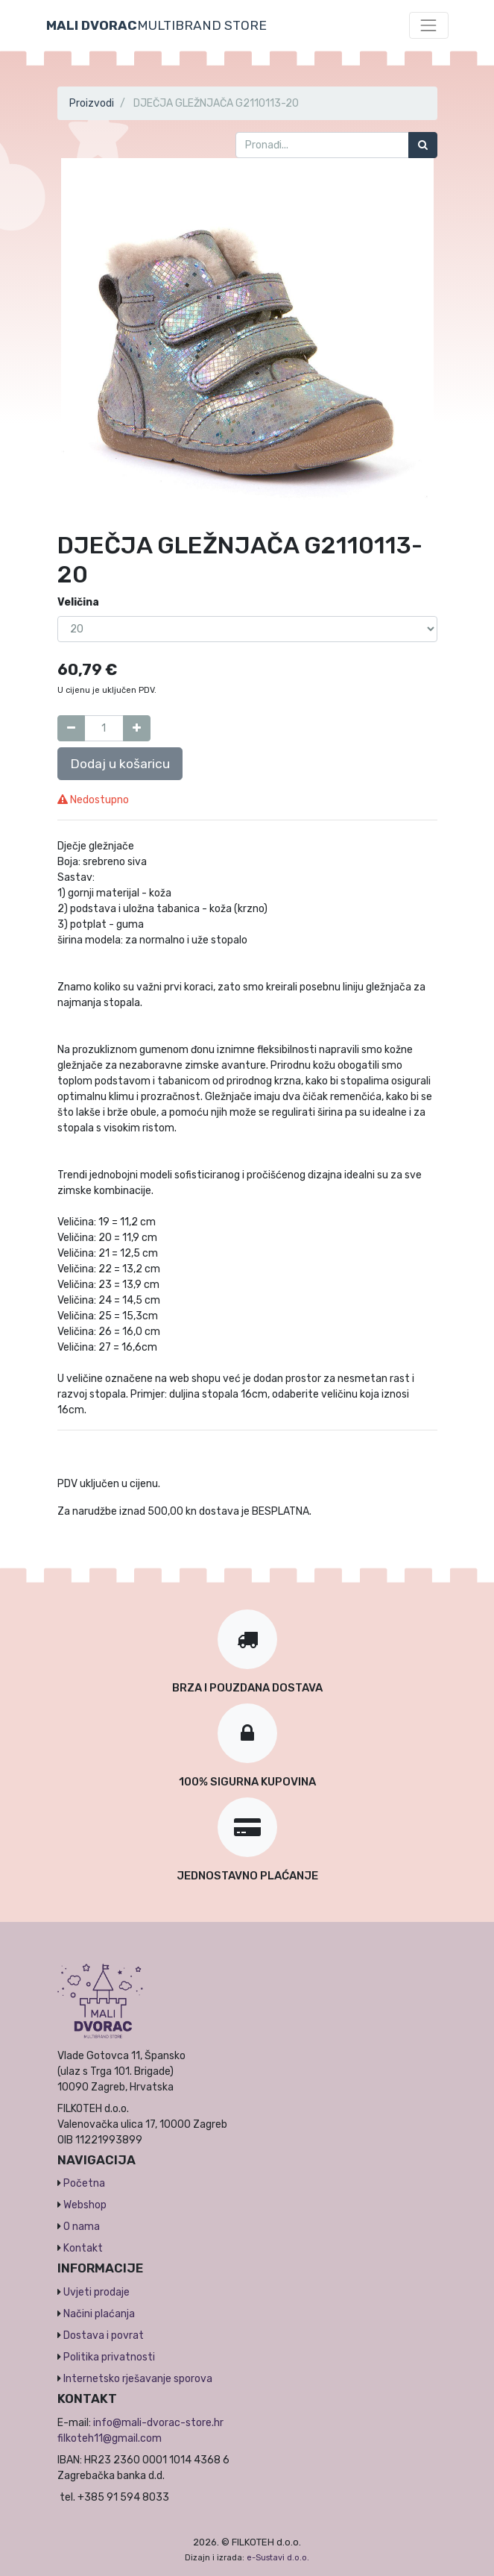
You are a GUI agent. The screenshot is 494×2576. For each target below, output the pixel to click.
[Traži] (422, 145)
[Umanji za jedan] (71, 728)
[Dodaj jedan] (137, 728)
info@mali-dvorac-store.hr (158, 2422)
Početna (84, 2183)
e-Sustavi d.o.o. (278, 2558)
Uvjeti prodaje (96, 2292)
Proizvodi (91, 103)
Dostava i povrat (103, 2335)
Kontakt (83, 2248)
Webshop (85, 2205)
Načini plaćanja (99, 2314)
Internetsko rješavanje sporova (137, 2378)
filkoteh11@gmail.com (109, 2438)
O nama (81, 2226)
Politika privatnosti (109, 2357)
